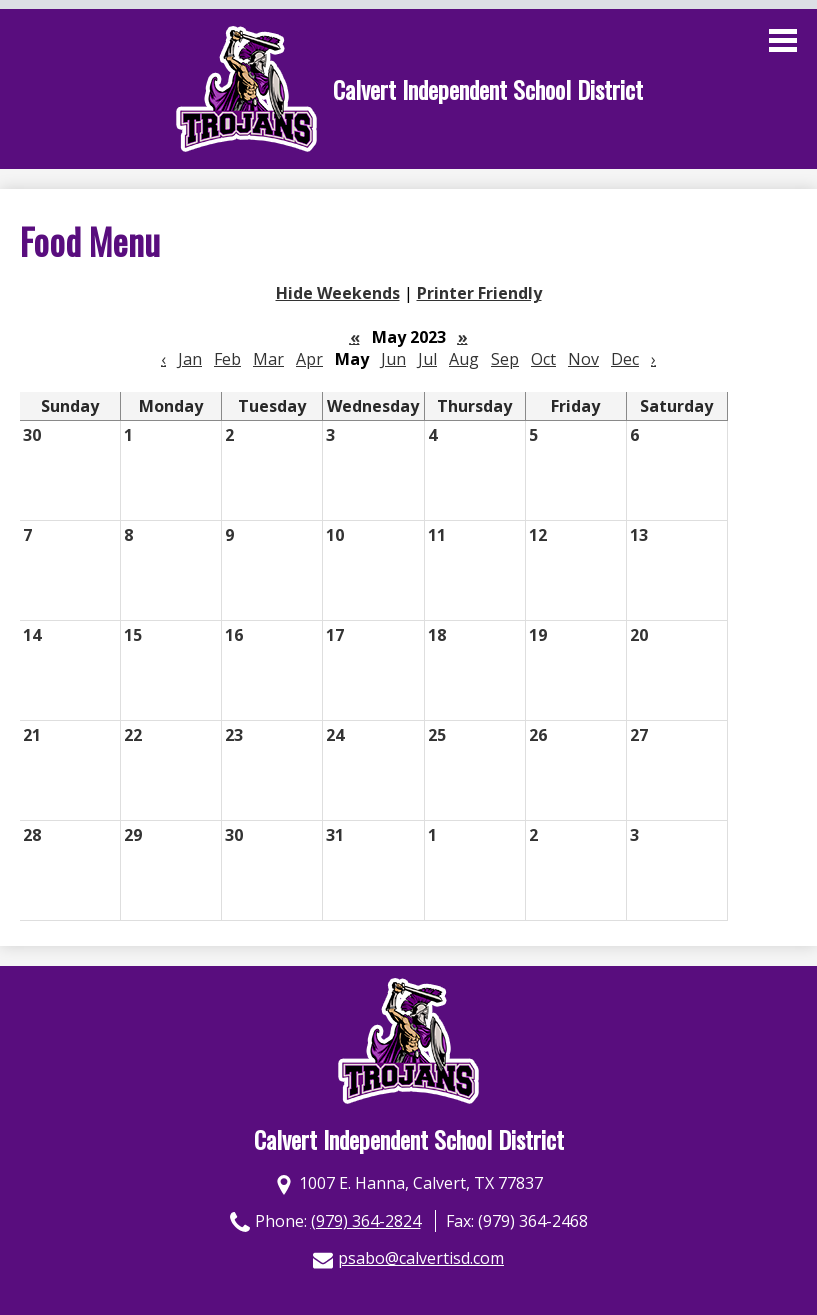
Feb (227, 359)
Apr (309, 359)
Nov (583, 359)
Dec (625, 359)
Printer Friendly (479, 293)
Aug (464, 359)
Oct (543, 359)
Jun (393, 359)
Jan (190, 359)
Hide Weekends (338, 293)
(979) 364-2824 (366, 1221)
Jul (427, 359)
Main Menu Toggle (783, 40)
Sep (505, 359)
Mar (268, 359)
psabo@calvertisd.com (421, 1258)
